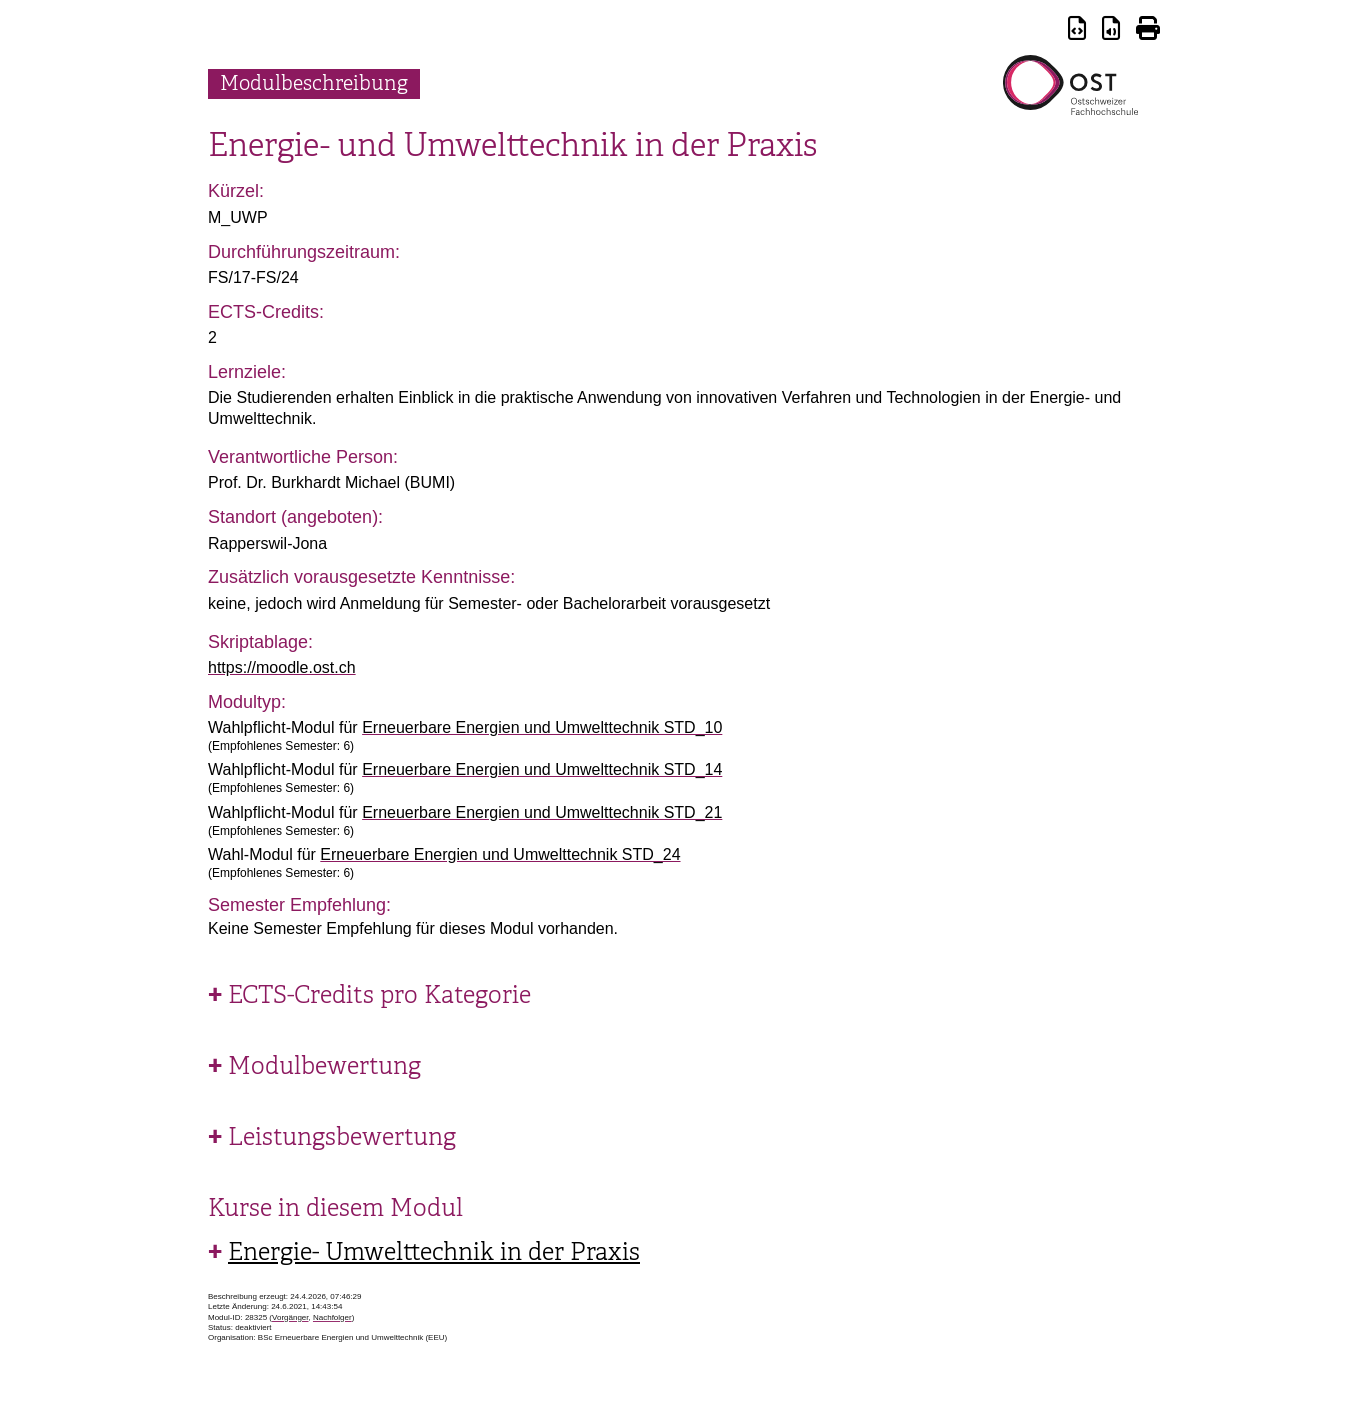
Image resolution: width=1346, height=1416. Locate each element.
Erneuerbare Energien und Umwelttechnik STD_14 (542, 769)
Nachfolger (332, 1317)
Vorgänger (290, 1317)
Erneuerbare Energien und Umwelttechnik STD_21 (542, 812)
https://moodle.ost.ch (282, 667)
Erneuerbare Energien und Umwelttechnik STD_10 (542, 727)
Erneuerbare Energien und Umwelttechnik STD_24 (500, 854)
